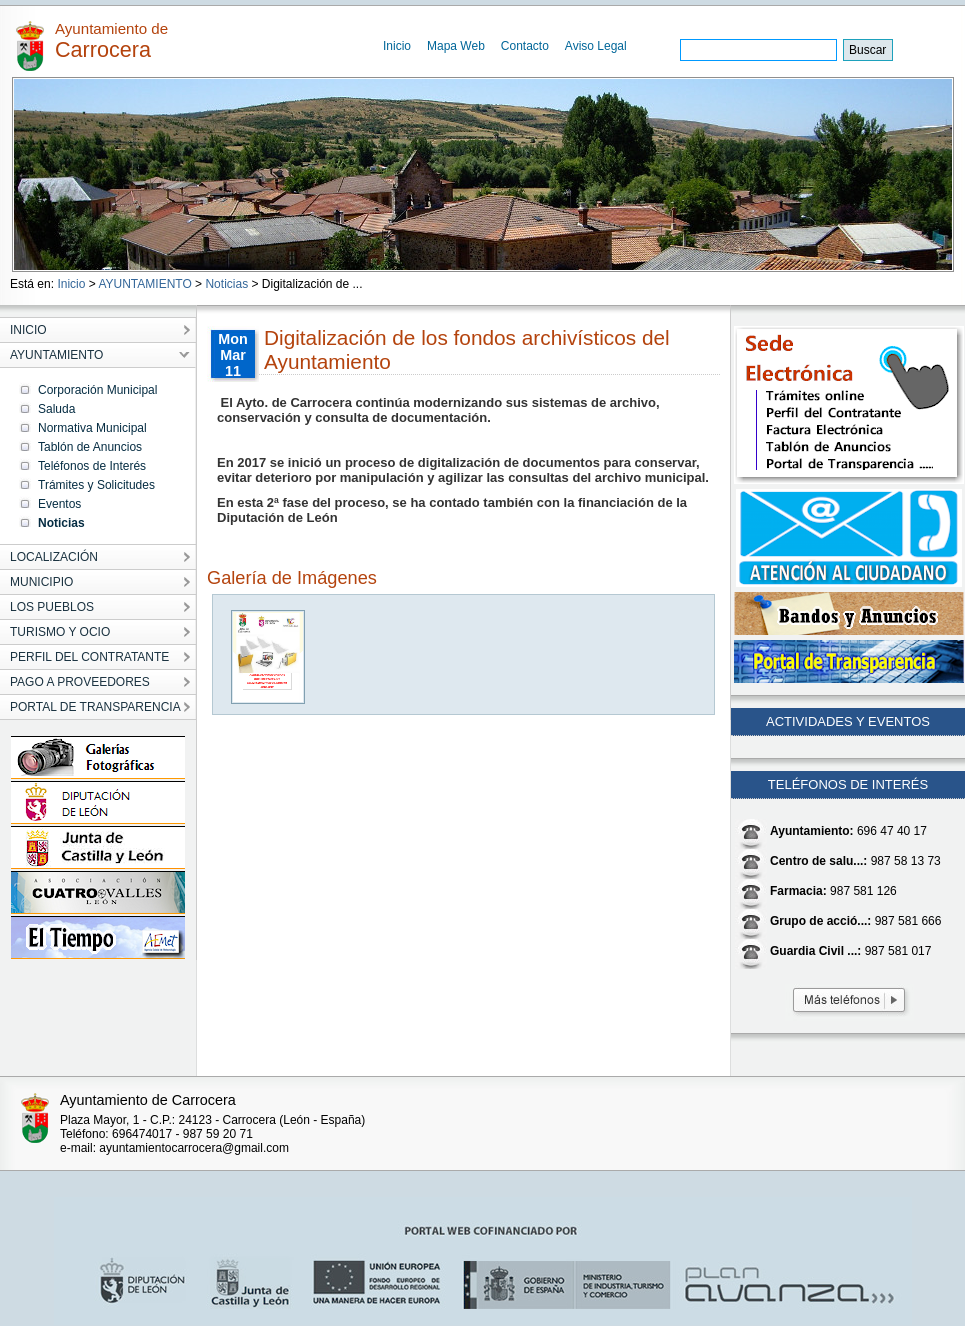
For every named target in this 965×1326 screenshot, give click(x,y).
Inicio (397, 46)
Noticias (226, 284)
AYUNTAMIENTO (144, 284)
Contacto (525, 46)
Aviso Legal (596, 46)
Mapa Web (456, 46)
